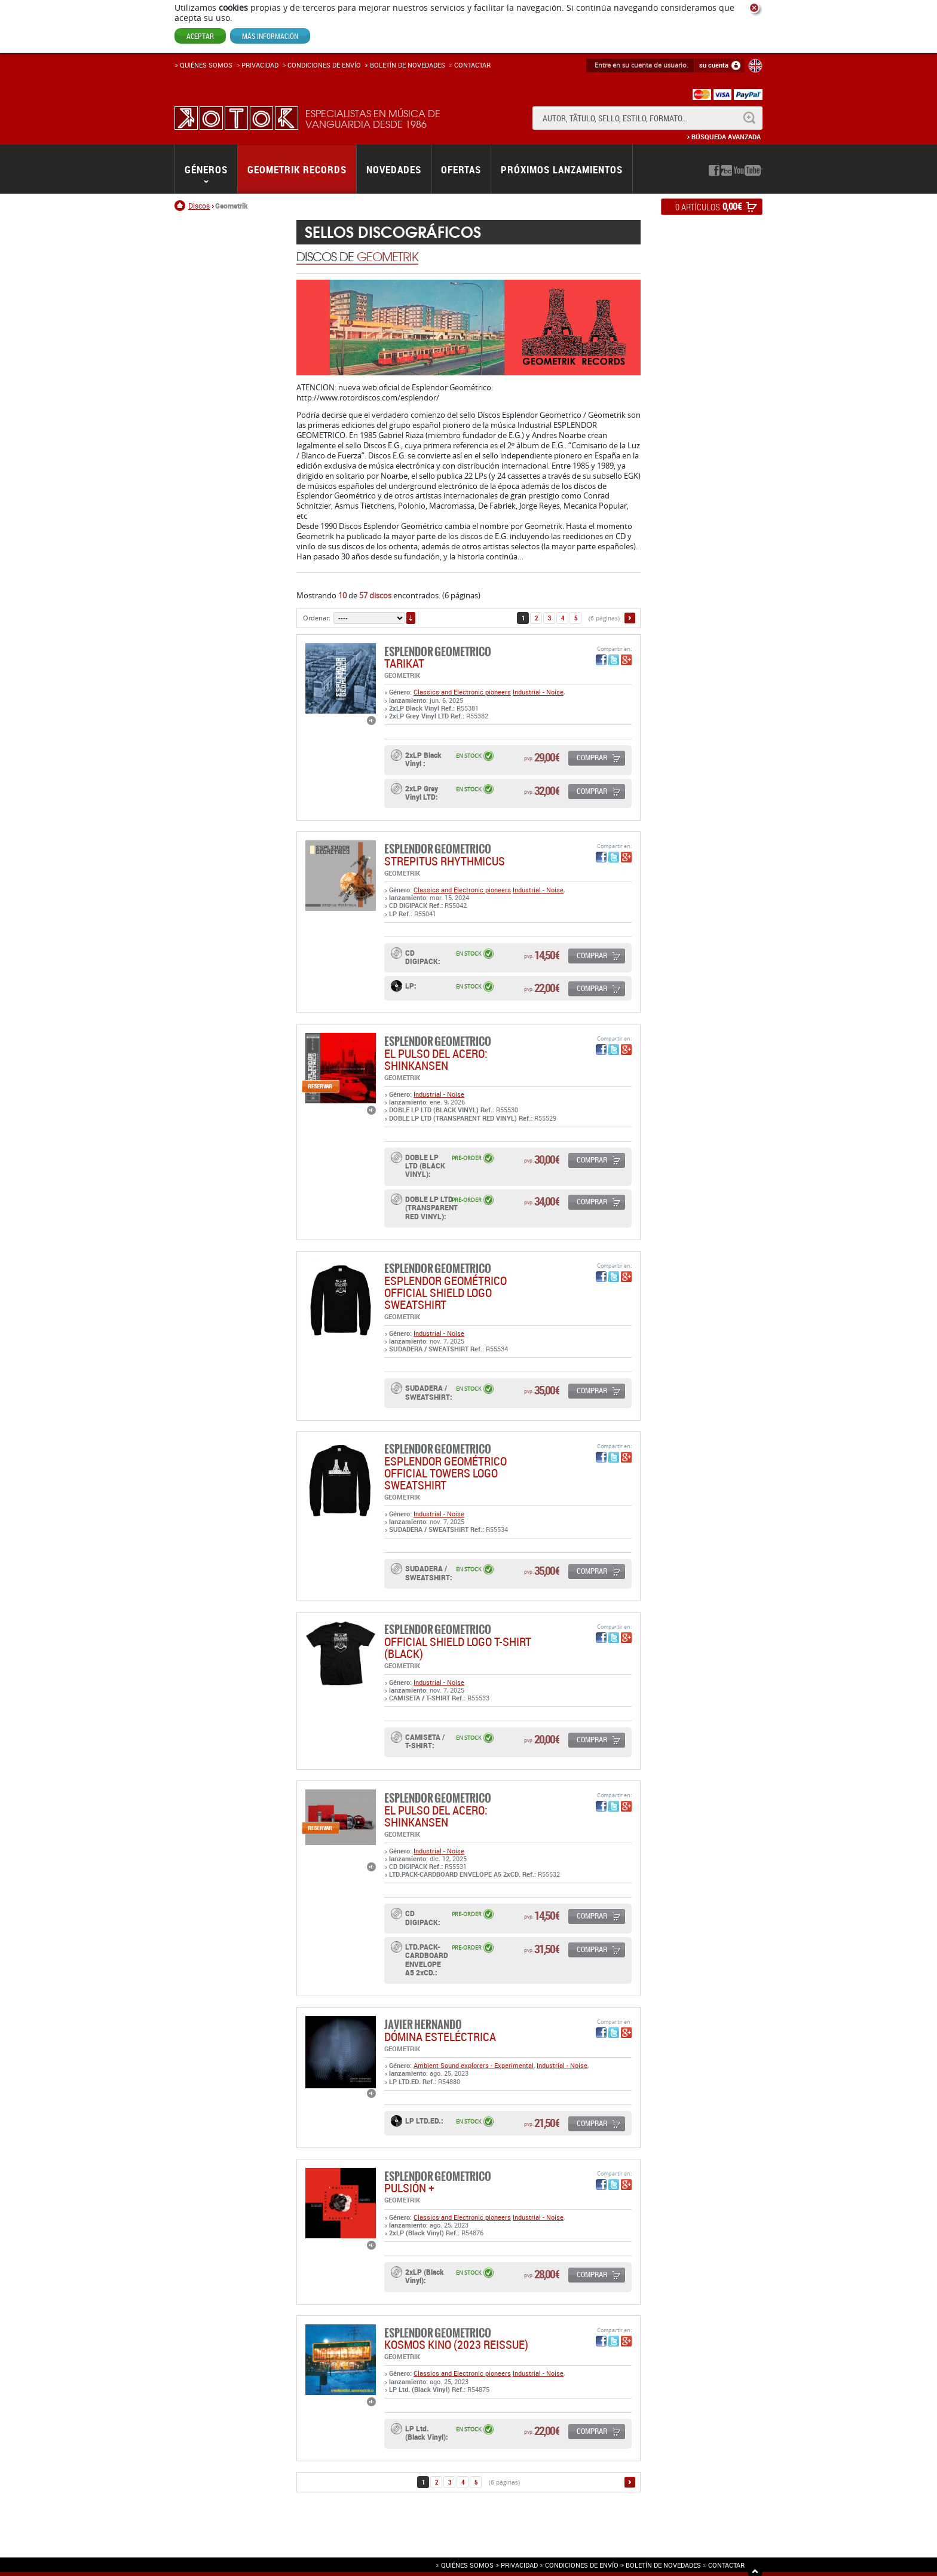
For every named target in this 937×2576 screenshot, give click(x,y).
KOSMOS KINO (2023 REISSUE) (456, 2344)
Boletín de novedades (407, 64)
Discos (199, 205)
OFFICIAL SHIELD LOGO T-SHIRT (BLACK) (457, 1647)
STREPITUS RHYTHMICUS (444, 861)
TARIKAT (404, 663)
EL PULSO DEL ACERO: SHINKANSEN (436, 1059)
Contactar (472, 64)
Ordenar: (316, 617)
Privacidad (259, 64)
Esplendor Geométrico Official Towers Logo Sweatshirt (445, 1473)
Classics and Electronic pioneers (462, 691)
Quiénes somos (206, 64)
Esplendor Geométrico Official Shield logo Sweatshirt (445, 1292)
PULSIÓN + (409, 2188)
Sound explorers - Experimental (487, 2065)
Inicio (181, 205)
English (755, 66)
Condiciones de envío (581, 2564)
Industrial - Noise (538, 691)
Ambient (427, 2065)
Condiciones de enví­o (324, 64)
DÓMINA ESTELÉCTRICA (440, 2037)
